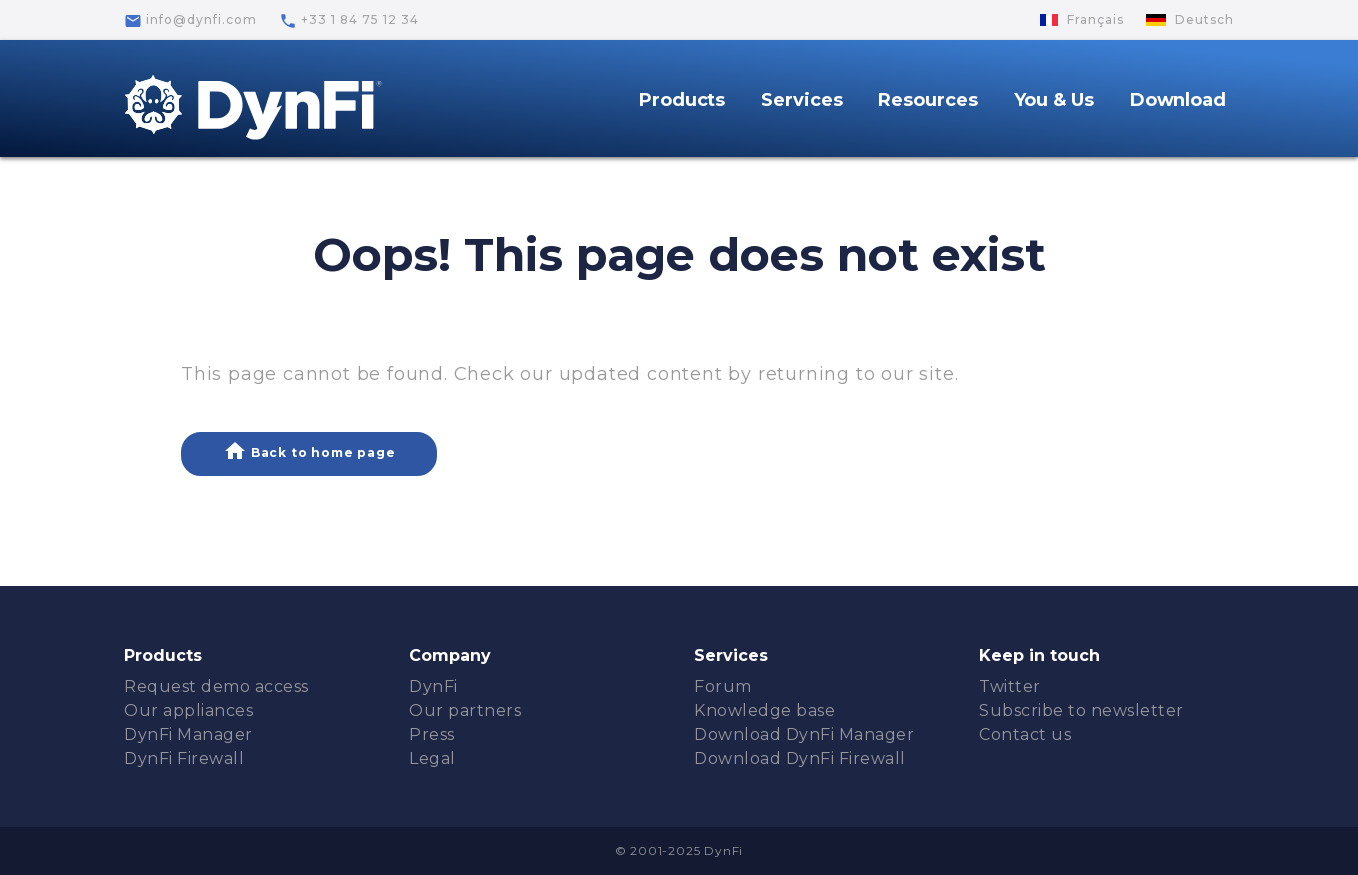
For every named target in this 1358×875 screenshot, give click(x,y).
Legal (432, 758)
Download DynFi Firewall (800, 758)
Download (1178, 100)
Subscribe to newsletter (1081, 710)
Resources (927, 100)
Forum (723, 686)
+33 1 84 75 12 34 (349, 21)
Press (432, 734)
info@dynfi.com (190, 21)
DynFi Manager (188, 734)
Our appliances (188, 710)
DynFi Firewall (184, 758)
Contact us (1025, 734)
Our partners (465, 710)
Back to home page (309, 451)
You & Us (1054, 100)
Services (801, 100)
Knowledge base (764, 710)
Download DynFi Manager (804, 734)
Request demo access (216, 686)
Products (682, 100)
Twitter (1010, 686)
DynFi (433, 686)
